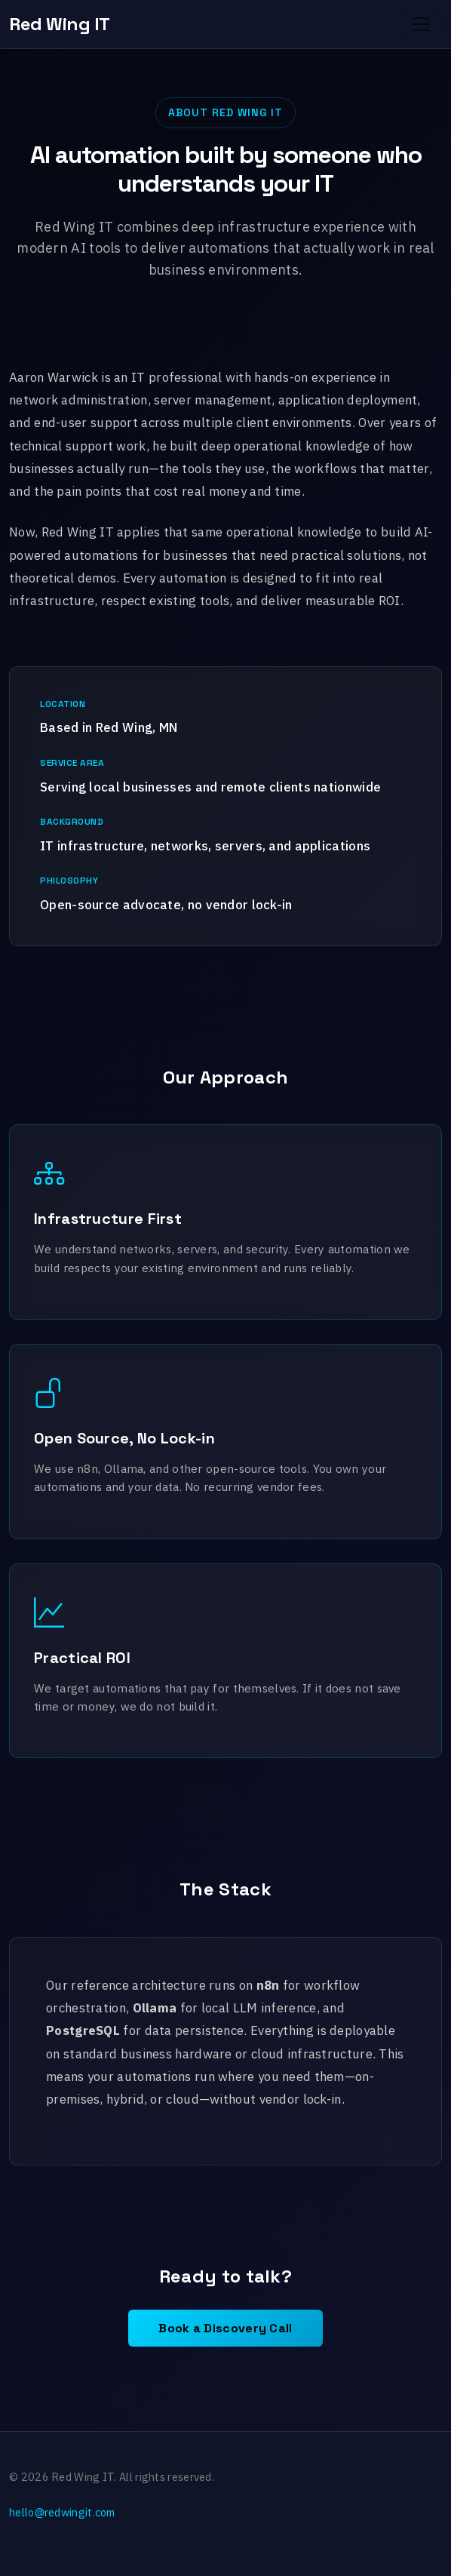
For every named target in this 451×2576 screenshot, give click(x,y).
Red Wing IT (59, 23)
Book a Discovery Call (225, 2328)
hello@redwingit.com (62, 2512)
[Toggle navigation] (421, 24)
